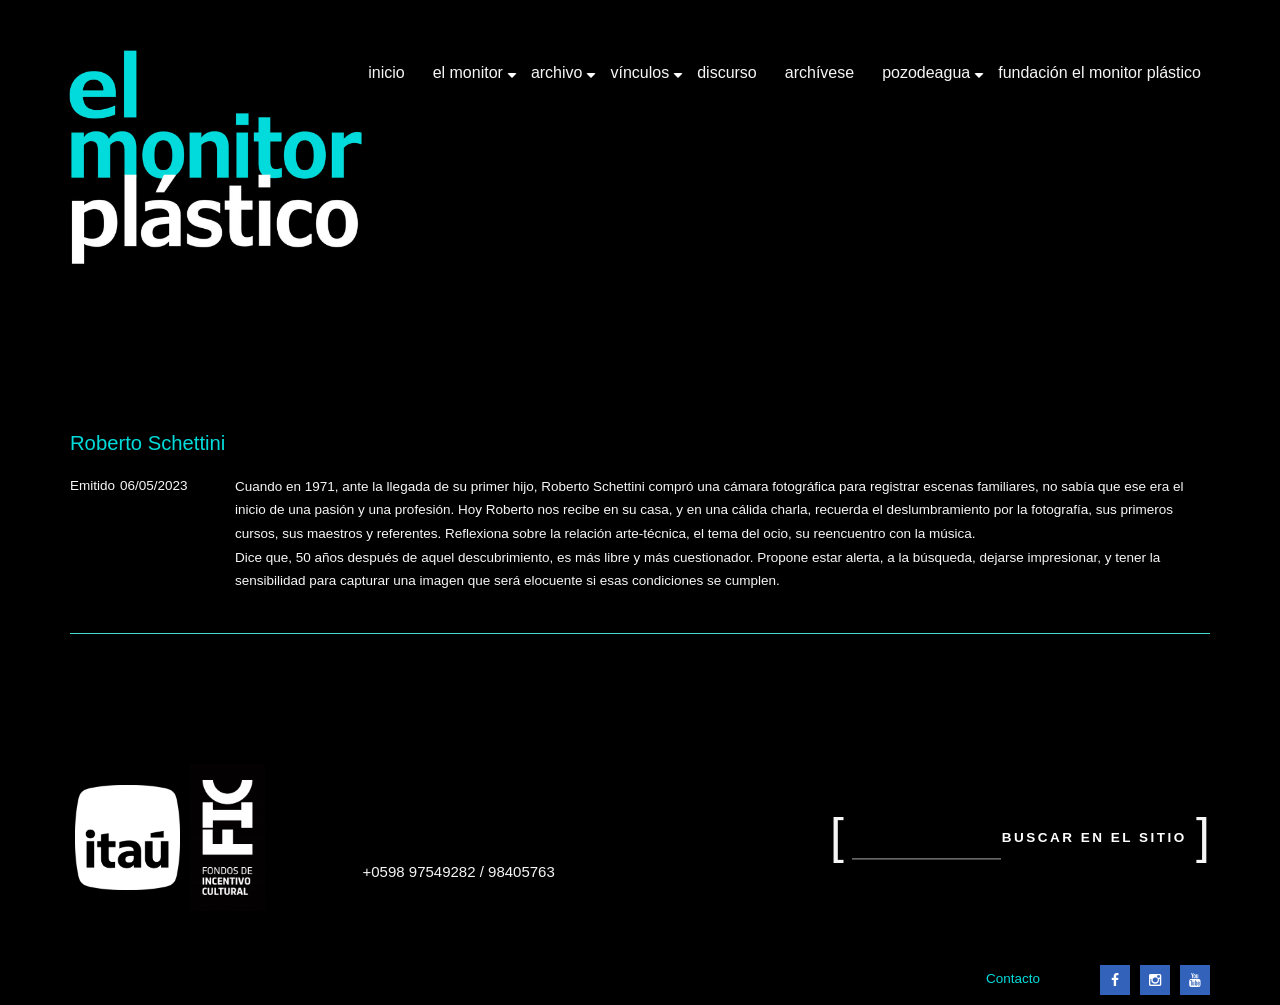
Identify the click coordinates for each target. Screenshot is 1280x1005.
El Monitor (470, 80)
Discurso (727, 72)
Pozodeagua (928, 80)
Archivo (559, 80)
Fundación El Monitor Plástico (1099, 72)
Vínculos (641, 80)
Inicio (386, 72)
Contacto (1013, 978)
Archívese (819, 72)
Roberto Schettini (147, 443)
